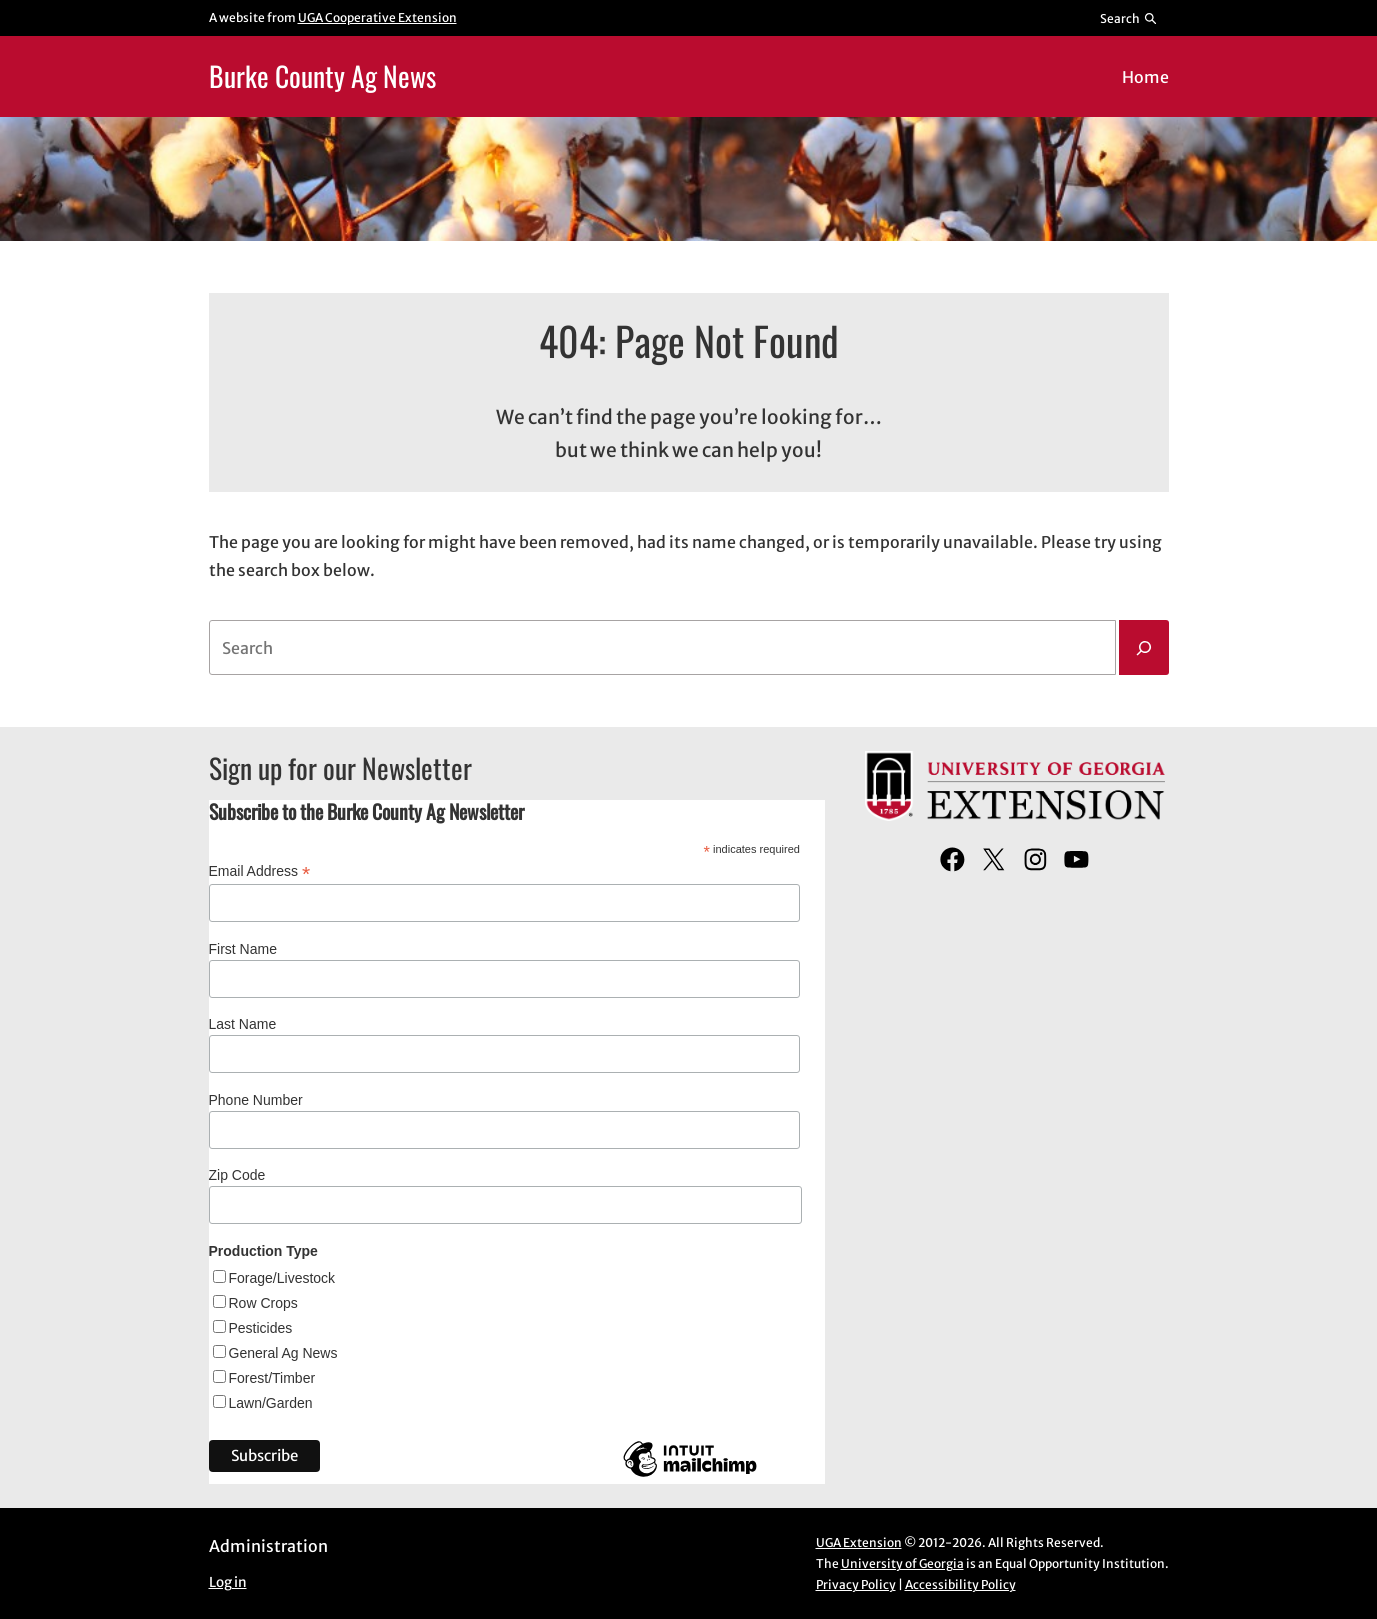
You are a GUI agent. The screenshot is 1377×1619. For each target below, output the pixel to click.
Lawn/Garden (271, 1403)
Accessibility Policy (960, 1584)
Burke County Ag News (322, 75)
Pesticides (261, 1328)
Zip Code (237, 1175)
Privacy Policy (856, 1584)
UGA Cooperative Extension (377, 17)
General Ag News (283, 1353)
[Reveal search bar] (1128, 18)
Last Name (243, 1024)
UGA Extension (859, 1542)
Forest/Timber (272, 1378)
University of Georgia (902, 1563)
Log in (228, 1582)
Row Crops (263, 1303)
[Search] (1144, 648)
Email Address (260, 871)
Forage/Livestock (282, 1278)
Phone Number (256, 1100)
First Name (243, 949)
